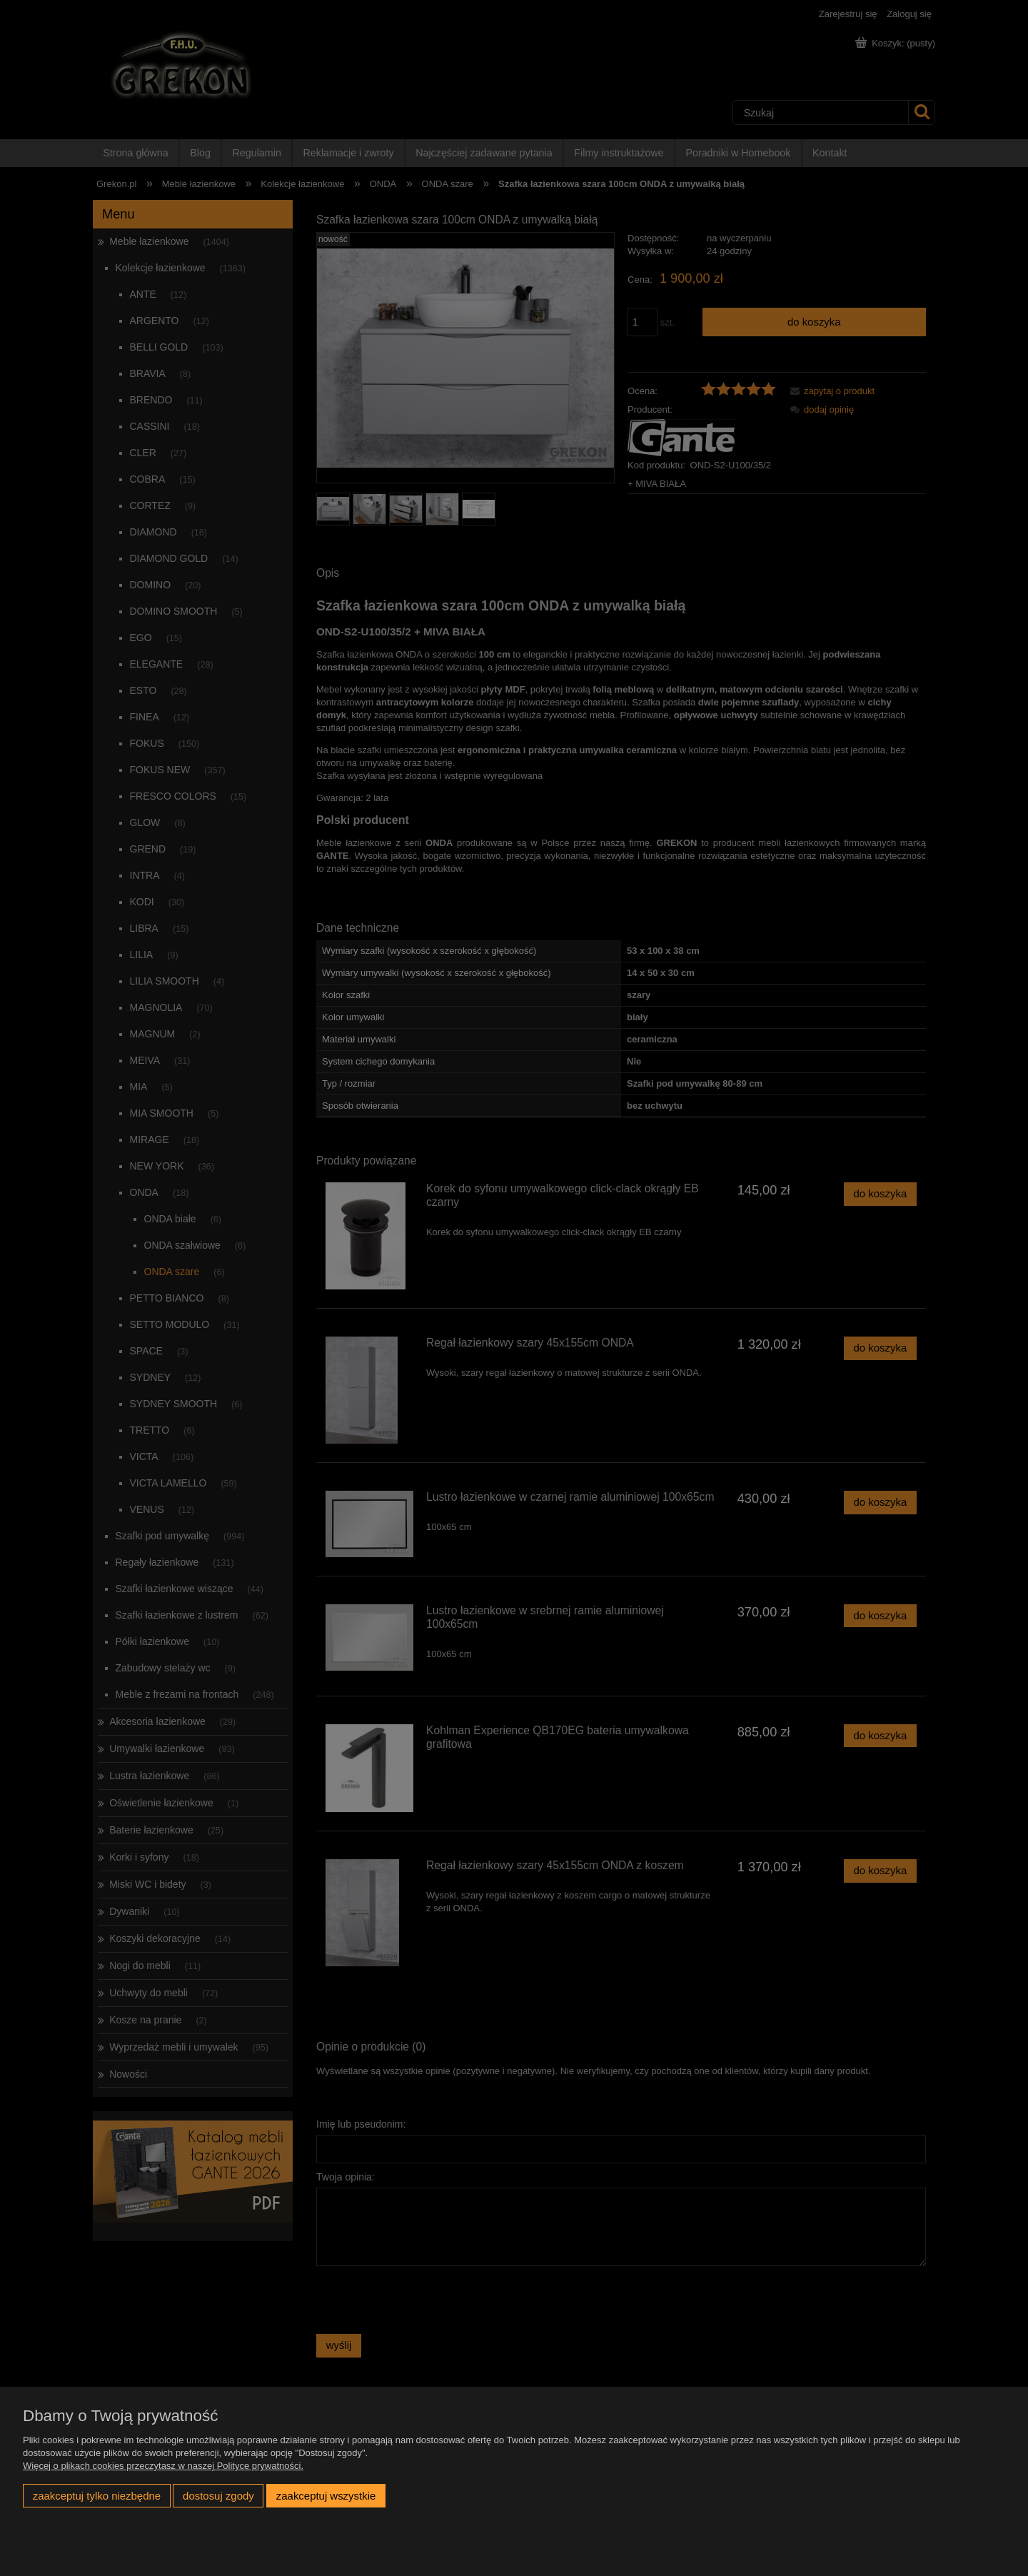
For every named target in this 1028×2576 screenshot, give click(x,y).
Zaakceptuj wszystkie (326, 2496)
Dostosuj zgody (218, 2496)
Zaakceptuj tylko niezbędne (97, 2496)
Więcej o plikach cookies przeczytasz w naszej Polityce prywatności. (163, 2465)
